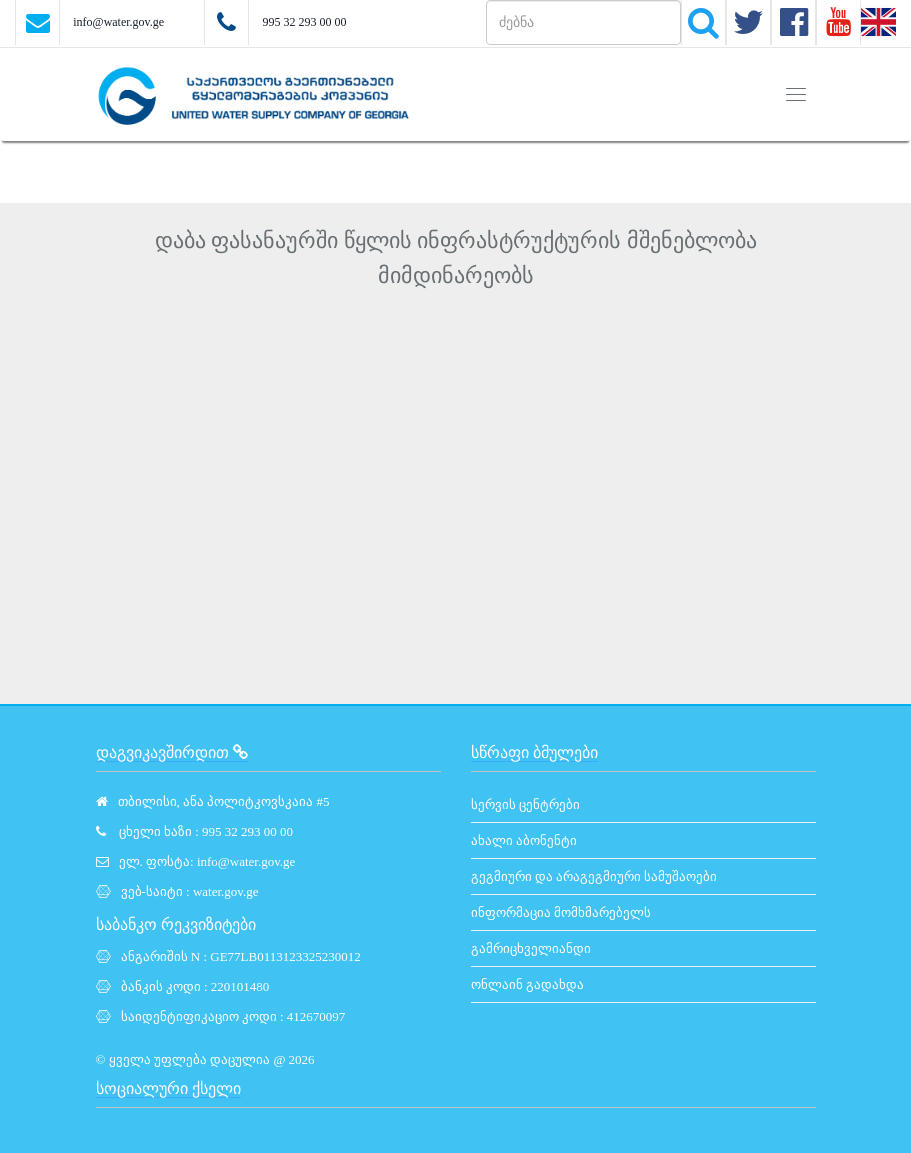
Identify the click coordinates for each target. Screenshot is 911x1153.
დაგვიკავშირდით (172, 752)
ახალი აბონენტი (524, 840)
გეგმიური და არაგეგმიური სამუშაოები (594, 876)
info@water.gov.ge (118, 22)
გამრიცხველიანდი (531, 948)
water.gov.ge (226, 891)
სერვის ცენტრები (525, 804)
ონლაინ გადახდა (527, 984)
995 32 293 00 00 (304, 22)
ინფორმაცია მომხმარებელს (561, 912)
